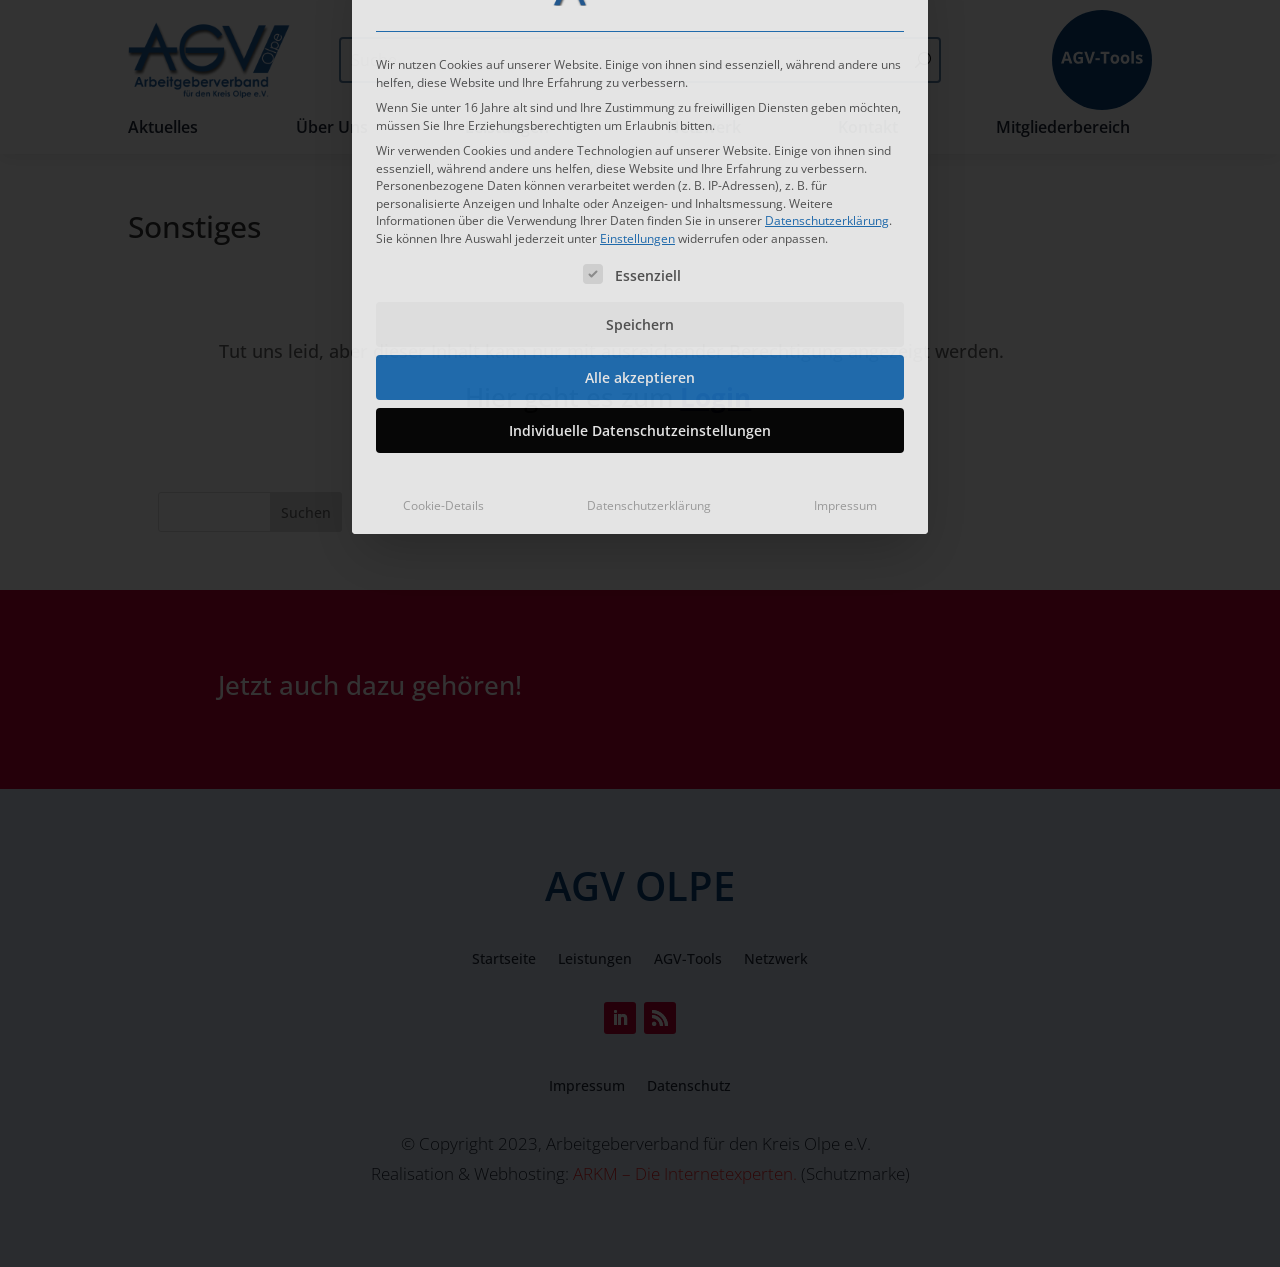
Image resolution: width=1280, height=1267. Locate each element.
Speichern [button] (640, 147)
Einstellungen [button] (637, 61)
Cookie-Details (443, 328)
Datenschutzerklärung (827, 43)
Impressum (845, 328)
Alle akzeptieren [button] (640, 200)
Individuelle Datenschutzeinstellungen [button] (640, 253)
